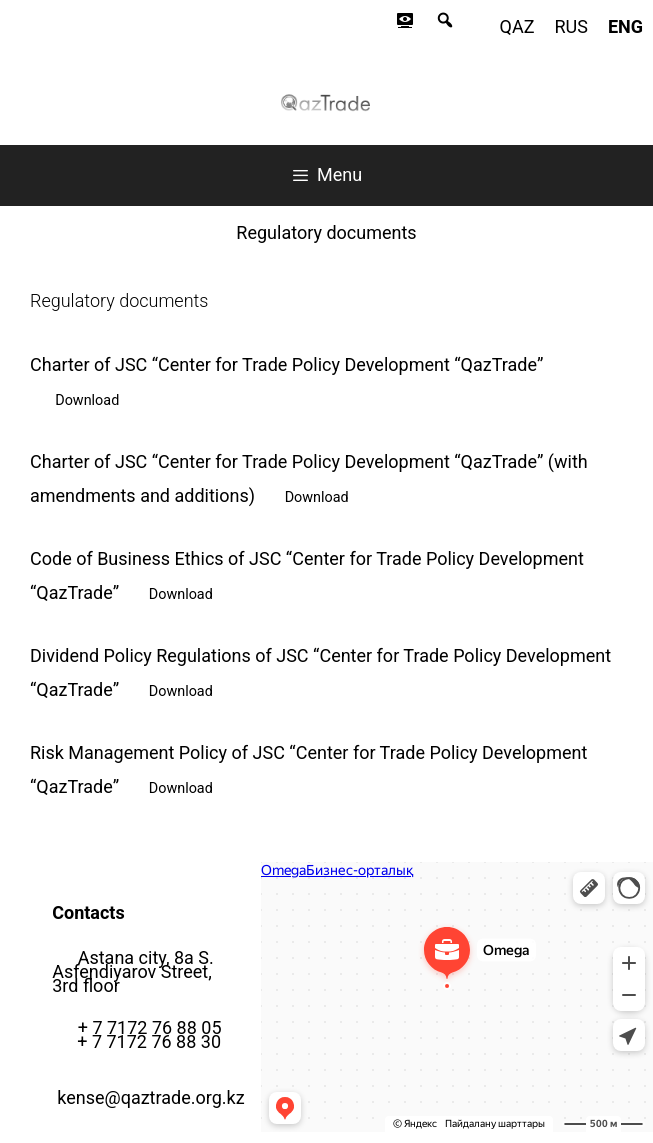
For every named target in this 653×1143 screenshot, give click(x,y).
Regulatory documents (326, 232)
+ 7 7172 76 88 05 (150, 1027)
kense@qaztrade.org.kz (150, 1097)
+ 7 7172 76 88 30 (149, 1041)
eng (625, 26)
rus (570, 26)
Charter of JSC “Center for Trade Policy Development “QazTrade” (286, 364)
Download (87, 400)
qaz (517, 26)
